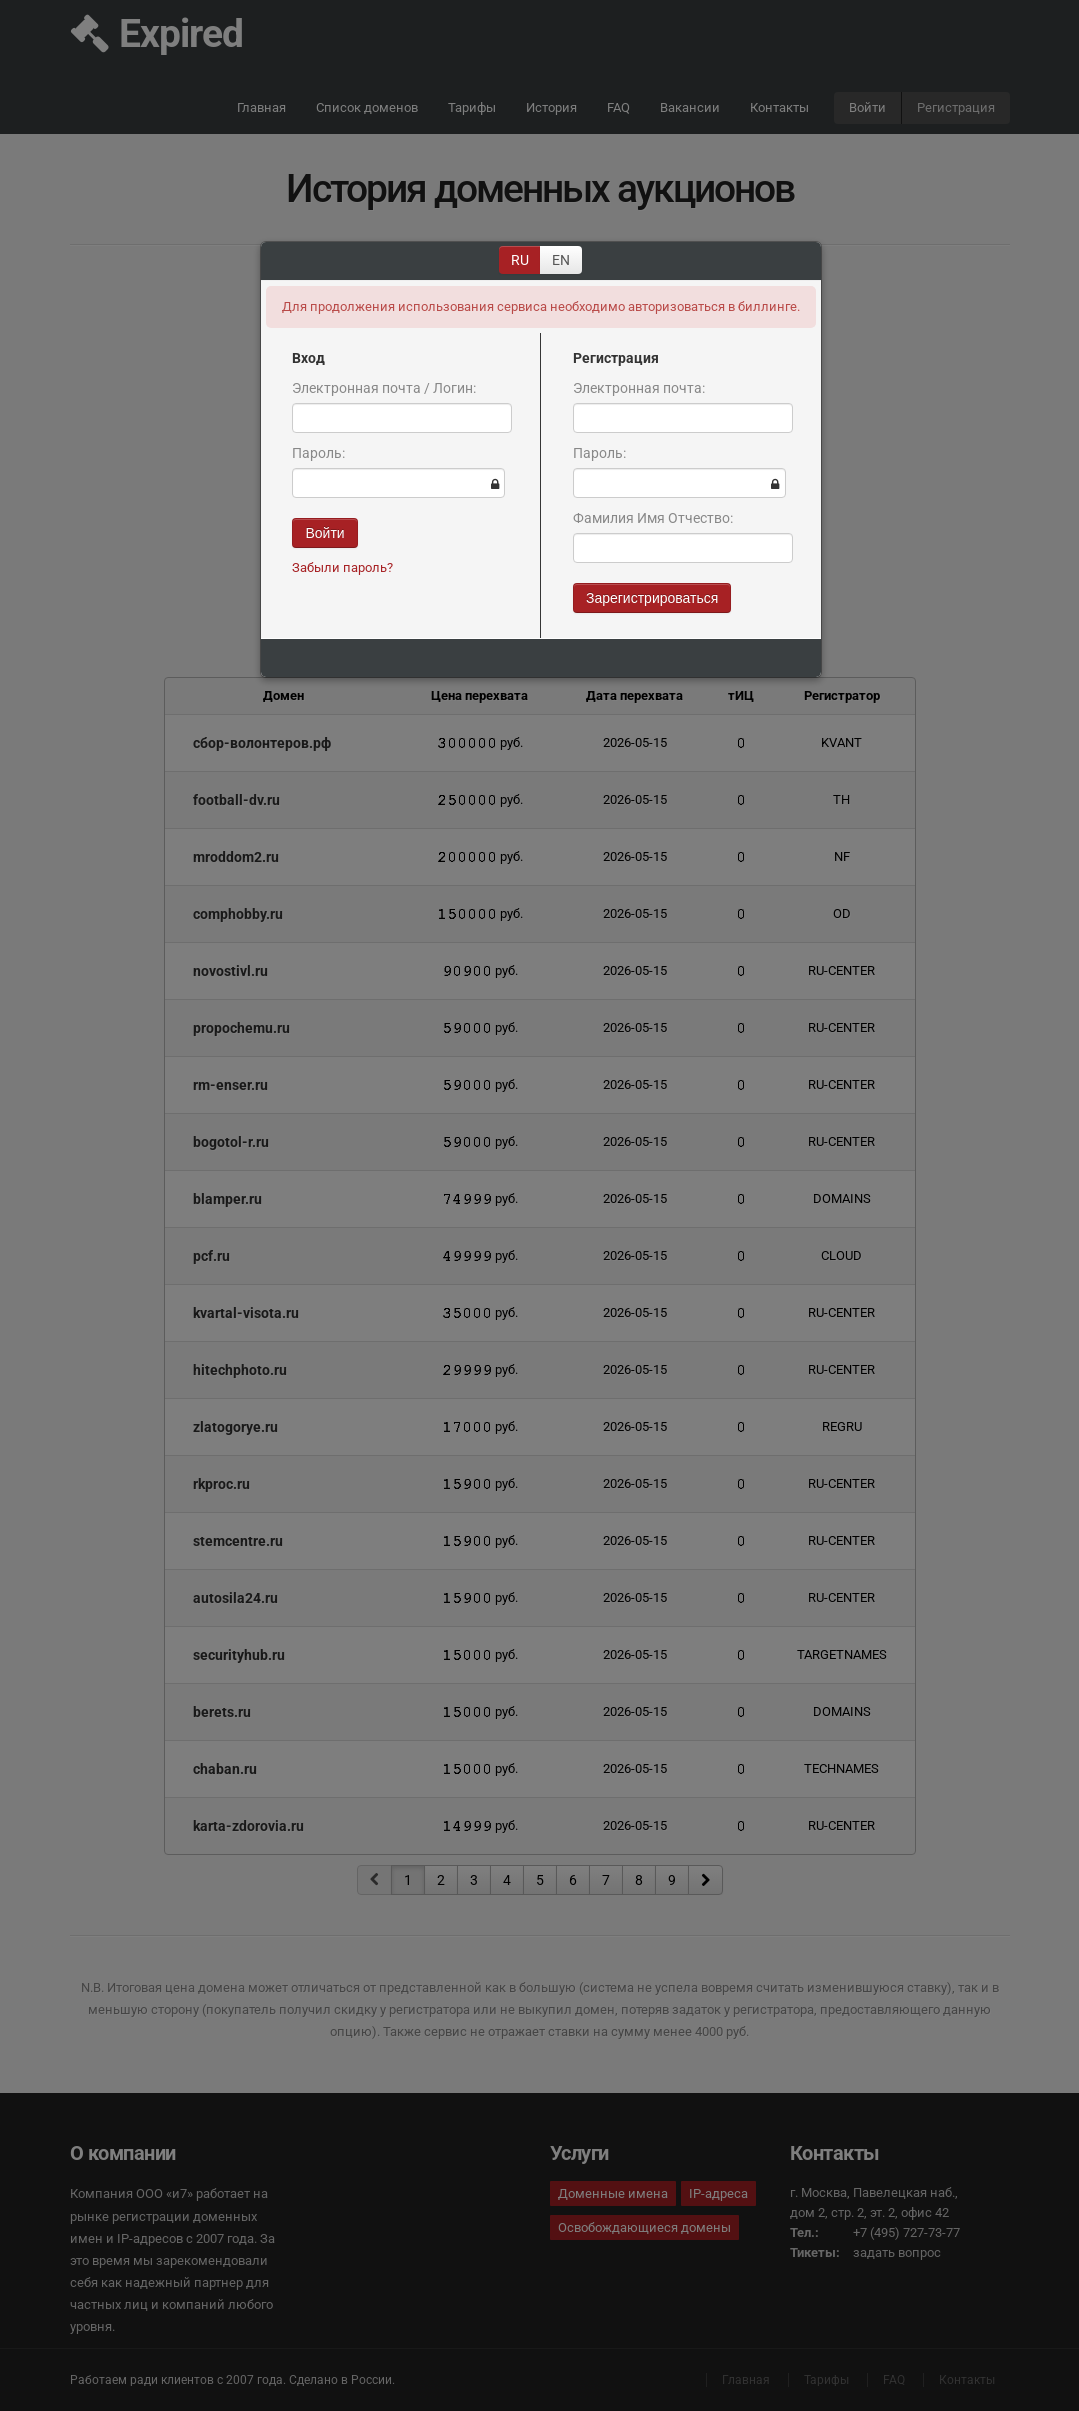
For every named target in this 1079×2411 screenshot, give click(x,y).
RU (520, 260)
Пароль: (318, 453)
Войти (324, 533)
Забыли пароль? (342, 567)
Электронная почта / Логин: (384, 388)
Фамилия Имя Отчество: (653, 518)
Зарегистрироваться (652, 598)
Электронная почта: (639, 388)
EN (561, 260)
